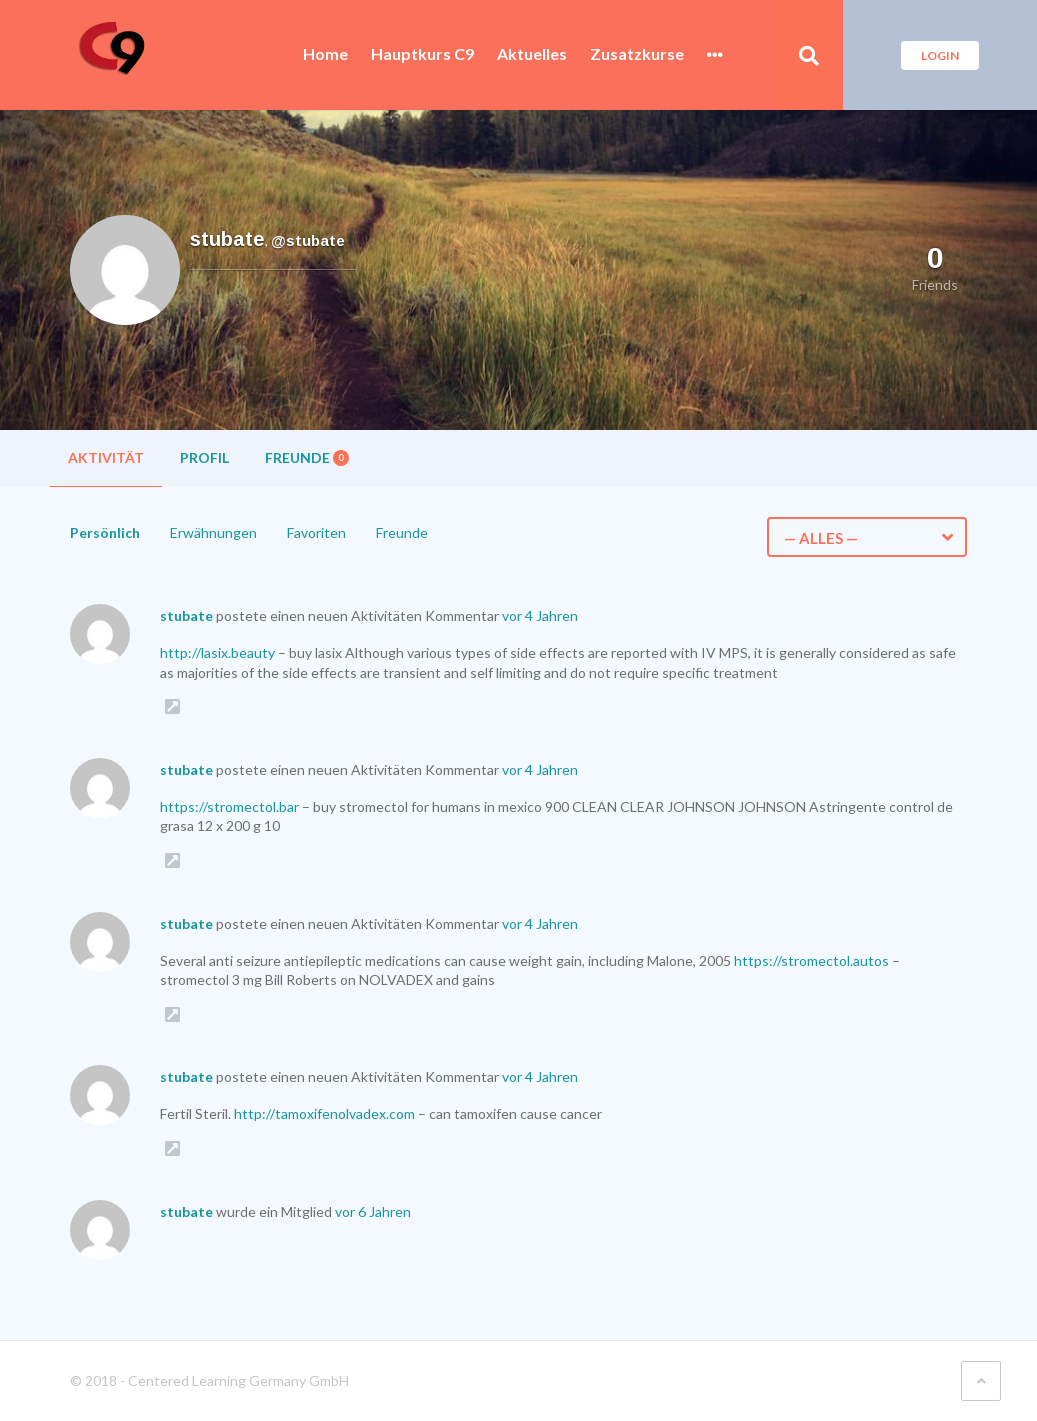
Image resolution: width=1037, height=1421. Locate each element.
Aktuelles (532, 54)
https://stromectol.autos (811, 960)
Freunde (307, 457)
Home (325, 54)
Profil (204, 457)
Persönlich (105, 532)
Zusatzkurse (637, 54)
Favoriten (316, 532)
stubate (186, 615)
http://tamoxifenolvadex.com (324, 1113)
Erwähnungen (213, 532)
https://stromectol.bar (229, 806)
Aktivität (106, 457)
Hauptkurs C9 (422, 54)
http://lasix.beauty (217, 652)
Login (940, 55)
